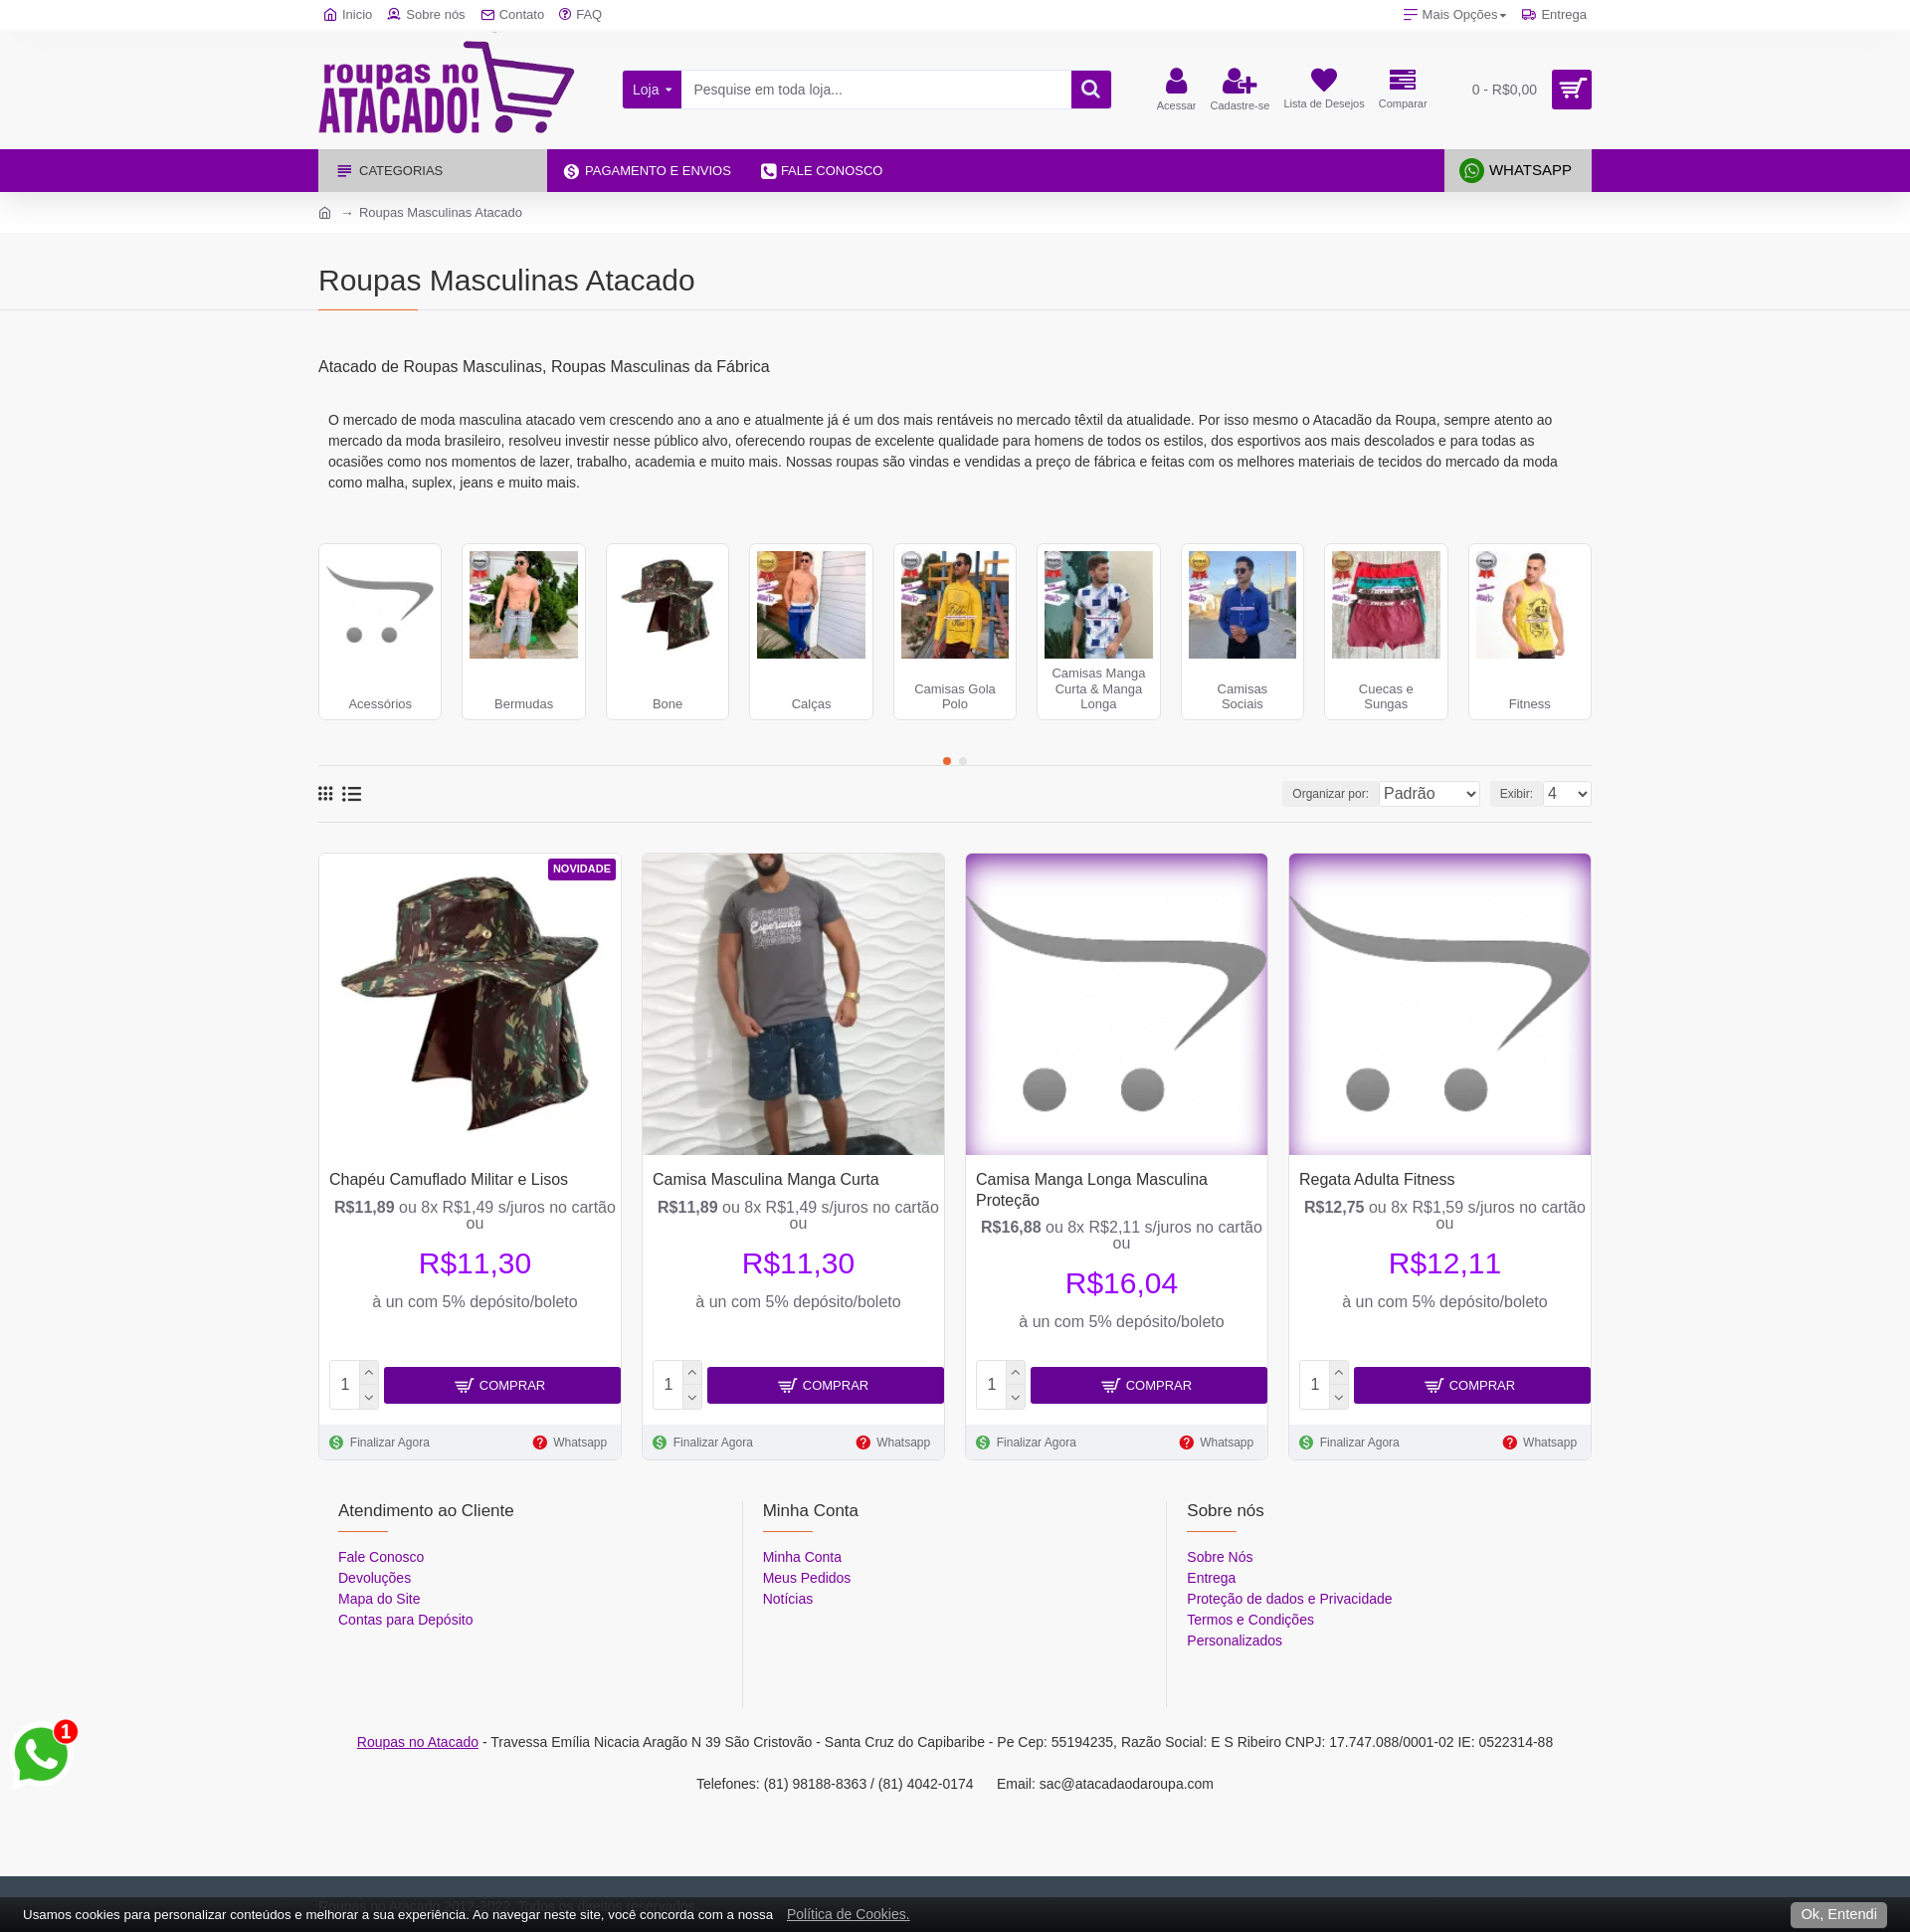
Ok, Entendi (1839, 1914)
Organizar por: (1295, 794)
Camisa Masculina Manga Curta (766, 1179)
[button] (947, 761)
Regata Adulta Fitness (1377, 1179)
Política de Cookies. (848, 1914)
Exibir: (1522, 794)
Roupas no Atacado (417, 1742)
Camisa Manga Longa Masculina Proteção (1092, 1190)
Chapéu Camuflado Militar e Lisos (448, 1179)
